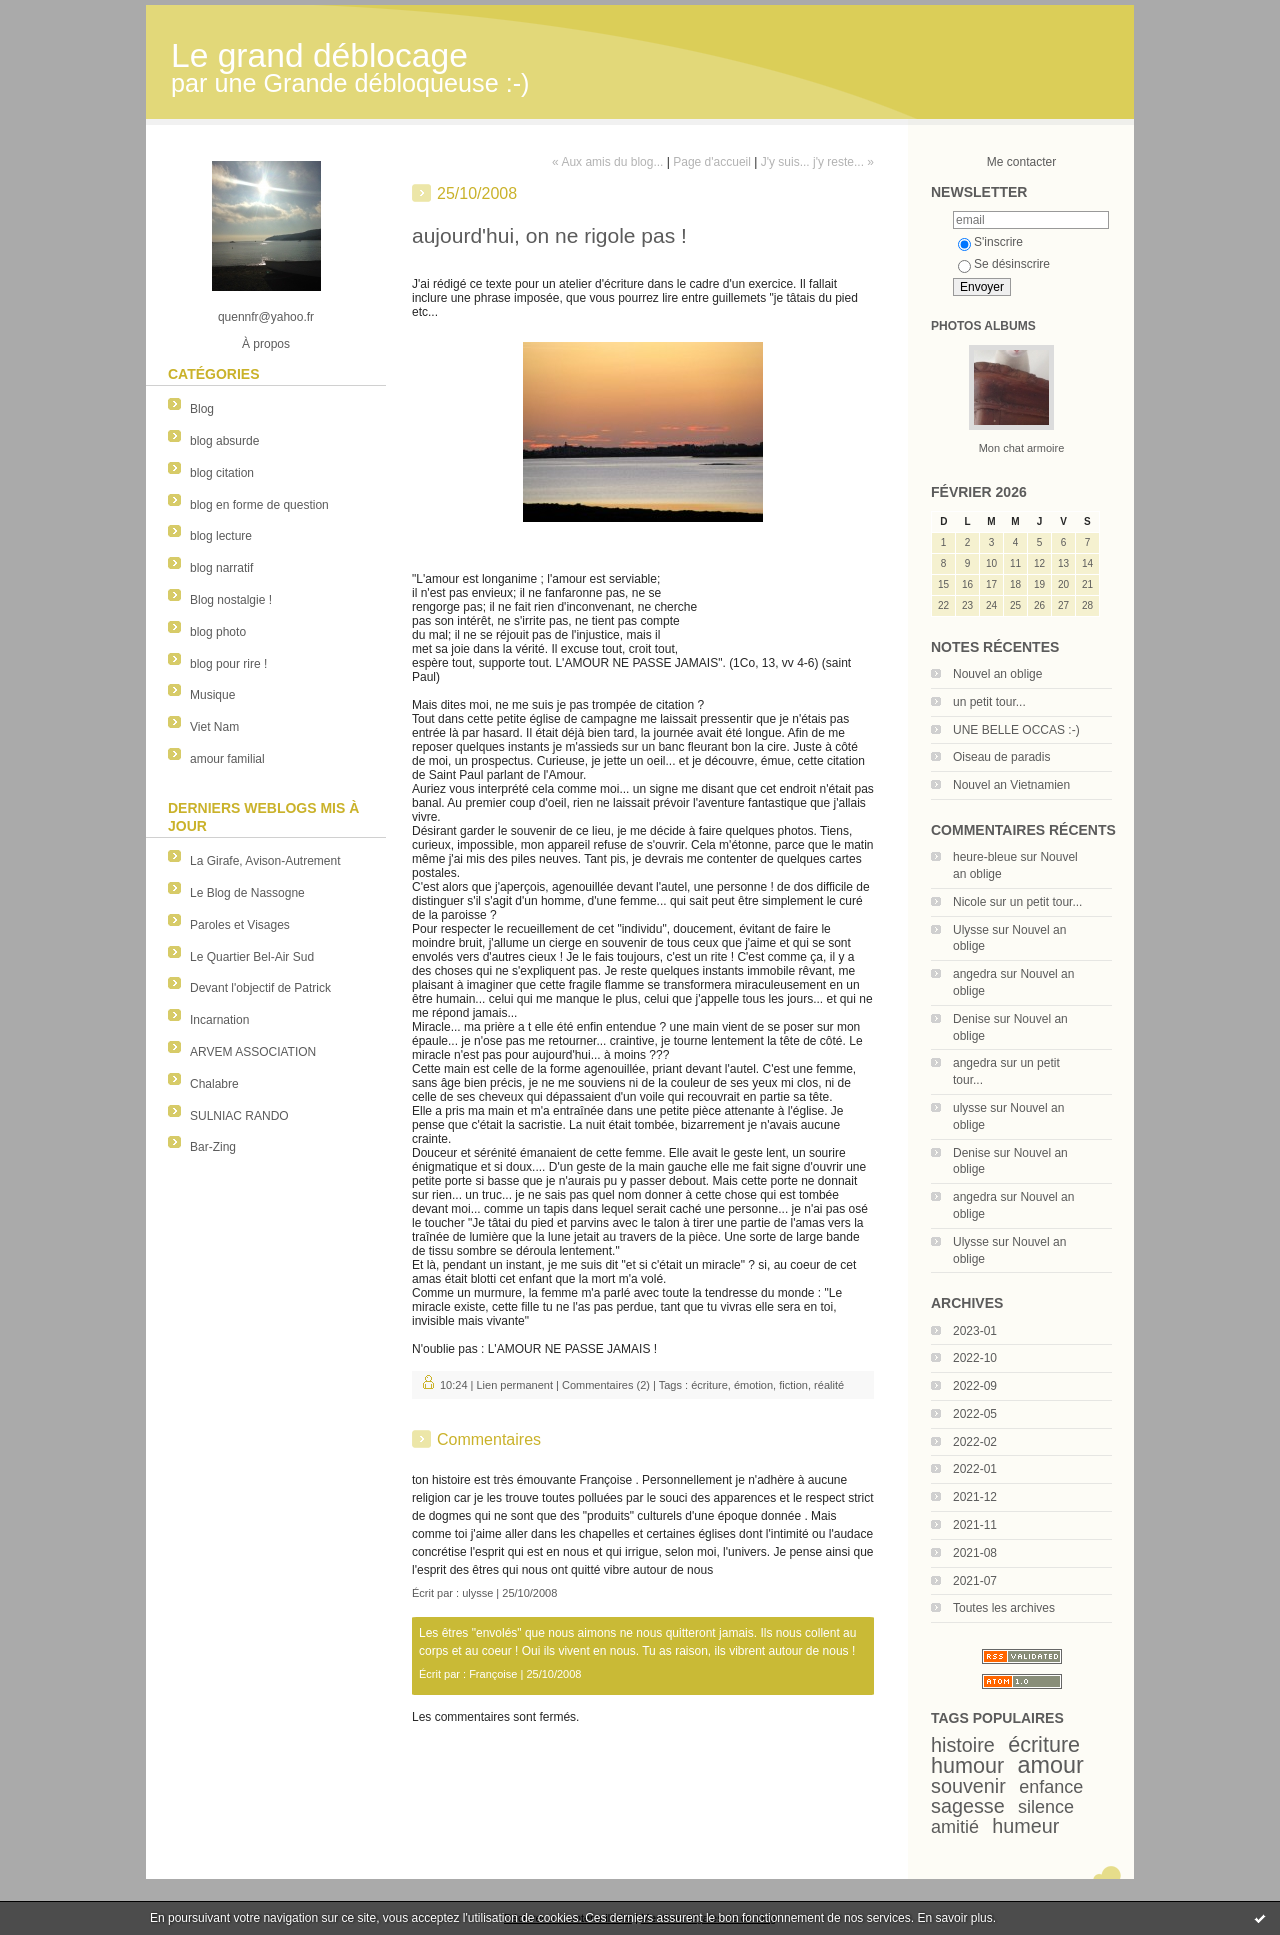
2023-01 (975, 1331)
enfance (1051, 1787)
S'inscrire (990, 242)
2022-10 (975, 1358)
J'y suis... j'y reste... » (817, 162)
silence (1046, 1807)
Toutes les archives (1004, 1608)
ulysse (970, 1108)
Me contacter (1021, 162)
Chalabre (214, 1084)
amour (1051, 1765)
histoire (963, 1745)
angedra (975, 974)
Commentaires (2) (606, 1385)
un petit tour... (989, 702)
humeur (1025, 1826)
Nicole (969, 902)
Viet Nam (214, 727)
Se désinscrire (1004, 264)
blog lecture (221, 536)
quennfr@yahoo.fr (266, 317)
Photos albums (983, 326)
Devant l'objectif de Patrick (260, 988)
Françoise (493, 1674)
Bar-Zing (213, 1147)
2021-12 (975, 1497)
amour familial (227, 759)
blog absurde (224, 441)
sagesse (968, 1806)
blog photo (218, 632)
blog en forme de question (259, 505)
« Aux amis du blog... (607, 162)
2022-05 (975, 1414)
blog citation (222, 473)
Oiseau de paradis (1001, 757)
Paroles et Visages (240, 925)
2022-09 (975, 1386)
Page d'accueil (712, 162)
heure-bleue (985, 857)
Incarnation (219, 1020)
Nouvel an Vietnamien (1011, 785)
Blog (202, 409)
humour (967, 1765)
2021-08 (975, 1553)
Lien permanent (515, 1385)
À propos (266, 344)
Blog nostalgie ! (231, 600)
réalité (829, 1385)
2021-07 (975, 1581)
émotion (753, 1385)
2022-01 (975, 1469)
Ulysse (971, 930)
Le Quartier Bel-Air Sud (252, 957)
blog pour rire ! (228, 664)
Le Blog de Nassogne (247, 893)
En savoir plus (954, 1918)
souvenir (968, 1786)
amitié (955, 1827)
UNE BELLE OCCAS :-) (1016, 730)
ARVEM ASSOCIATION (253, 1052)
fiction (793, 1385)
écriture (1044, 1744)
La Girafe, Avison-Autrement (265, 861)
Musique (212, 695)
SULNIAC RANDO (239, 1116)
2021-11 (975, 1525)
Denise (971, 1019)
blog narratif (221, 568)
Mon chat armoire (1022, 448)
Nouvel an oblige (997, 674)
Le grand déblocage (319, 55)
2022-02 (975, 1442)
